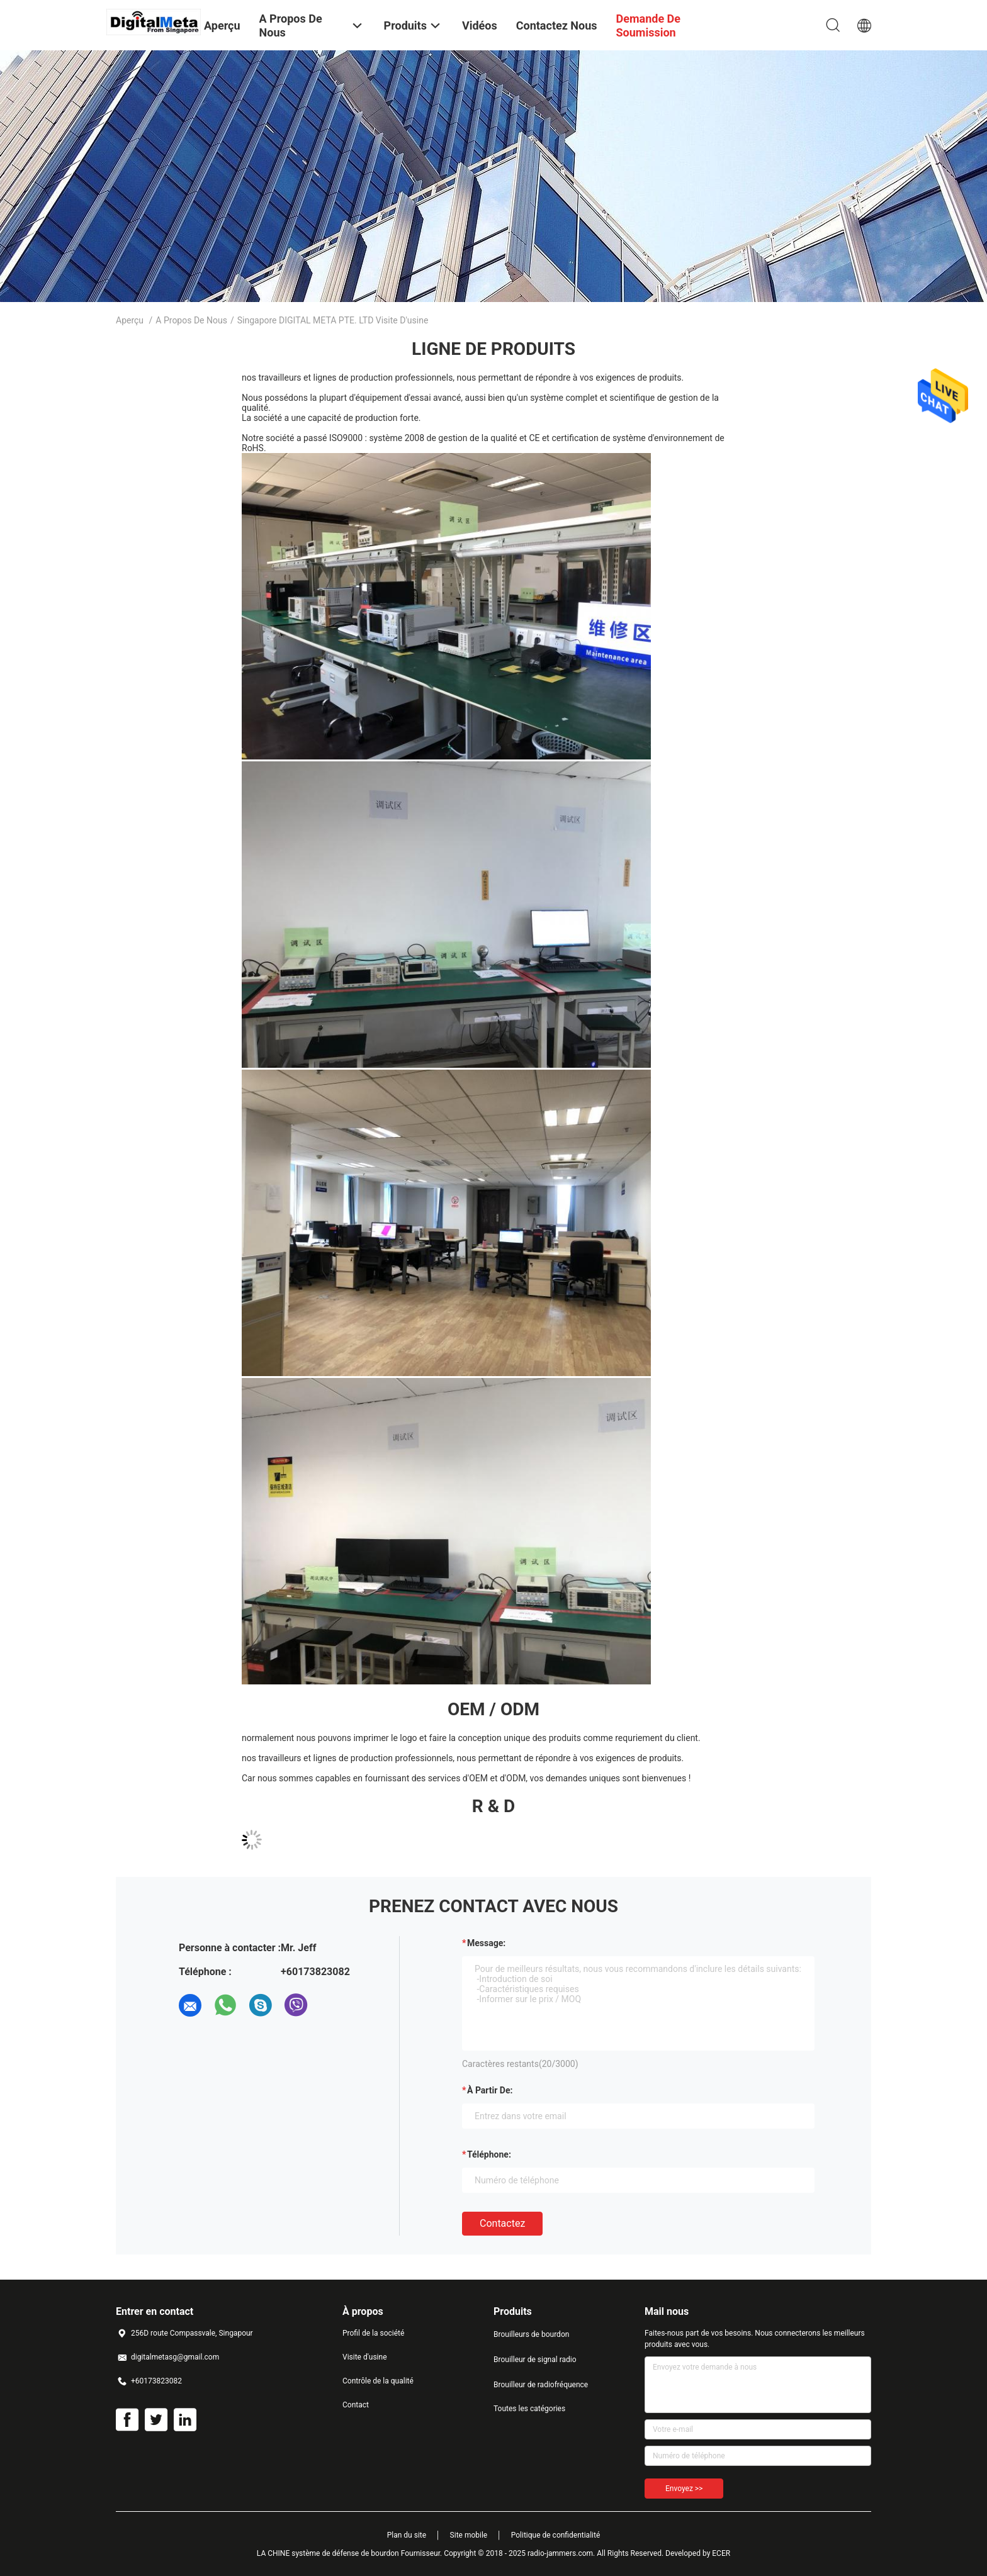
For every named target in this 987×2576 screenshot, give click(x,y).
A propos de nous (191, 320)
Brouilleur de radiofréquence (541, 2384)
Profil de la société (373, 2333)
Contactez (502, 2223)
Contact (355, 2404)
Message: (486, 1943)
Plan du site (406, 2535)
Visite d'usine (364, 2357)
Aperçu (130, 320)
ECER (721, 2553)
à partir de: (489, 2090)
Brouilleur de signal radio (535, 2359)
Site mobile (469, 2535)
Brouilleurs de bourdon (531, 2334)
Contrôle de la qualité (378, 2381)
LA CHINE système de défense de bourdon (328, 2553)
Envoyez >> (683, 2488)
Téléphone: (489, 2154)
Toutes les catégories (529, 2408)
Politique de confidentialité (556, 2535)
